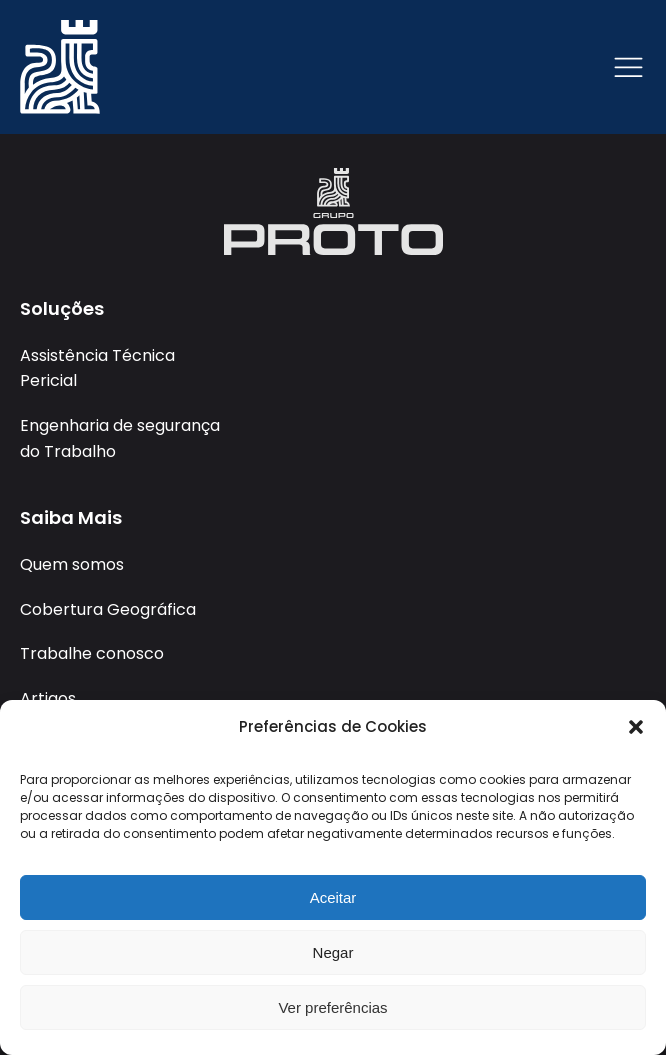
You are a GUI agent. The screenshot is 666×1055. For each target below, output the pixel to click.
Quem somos (72, 564)
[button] (636, 727)
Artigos (48, 698)
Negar (333, 952)
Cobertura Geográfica (108, 609)
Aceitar (333, 897)
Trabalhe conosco (92, 653)
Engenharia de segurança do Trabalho (120, 438)
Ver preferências (332, 1007)
